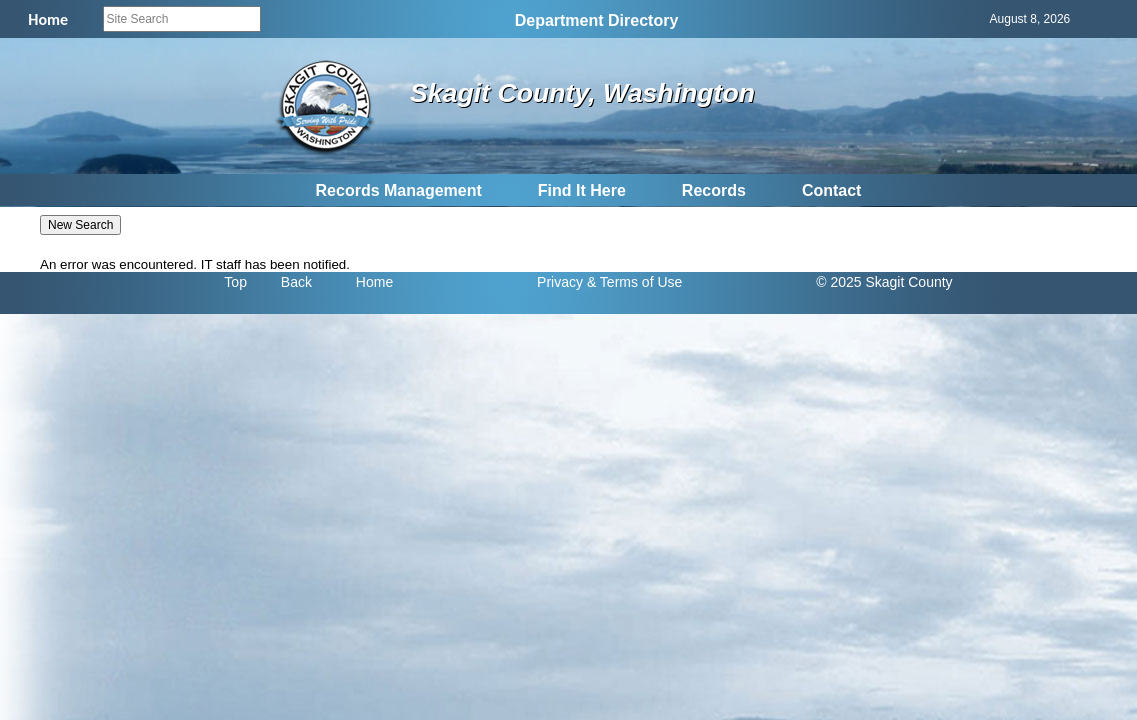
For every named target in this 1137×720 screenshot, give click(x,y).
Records (714, 190)
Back (296, 282)
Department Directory (597, 20)
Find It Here (582, 190)
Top (235, 282)
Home (374, 282)
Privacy (560, 282)
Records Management (399, 190)
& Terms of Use (634, 282)
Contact (832, 190)
